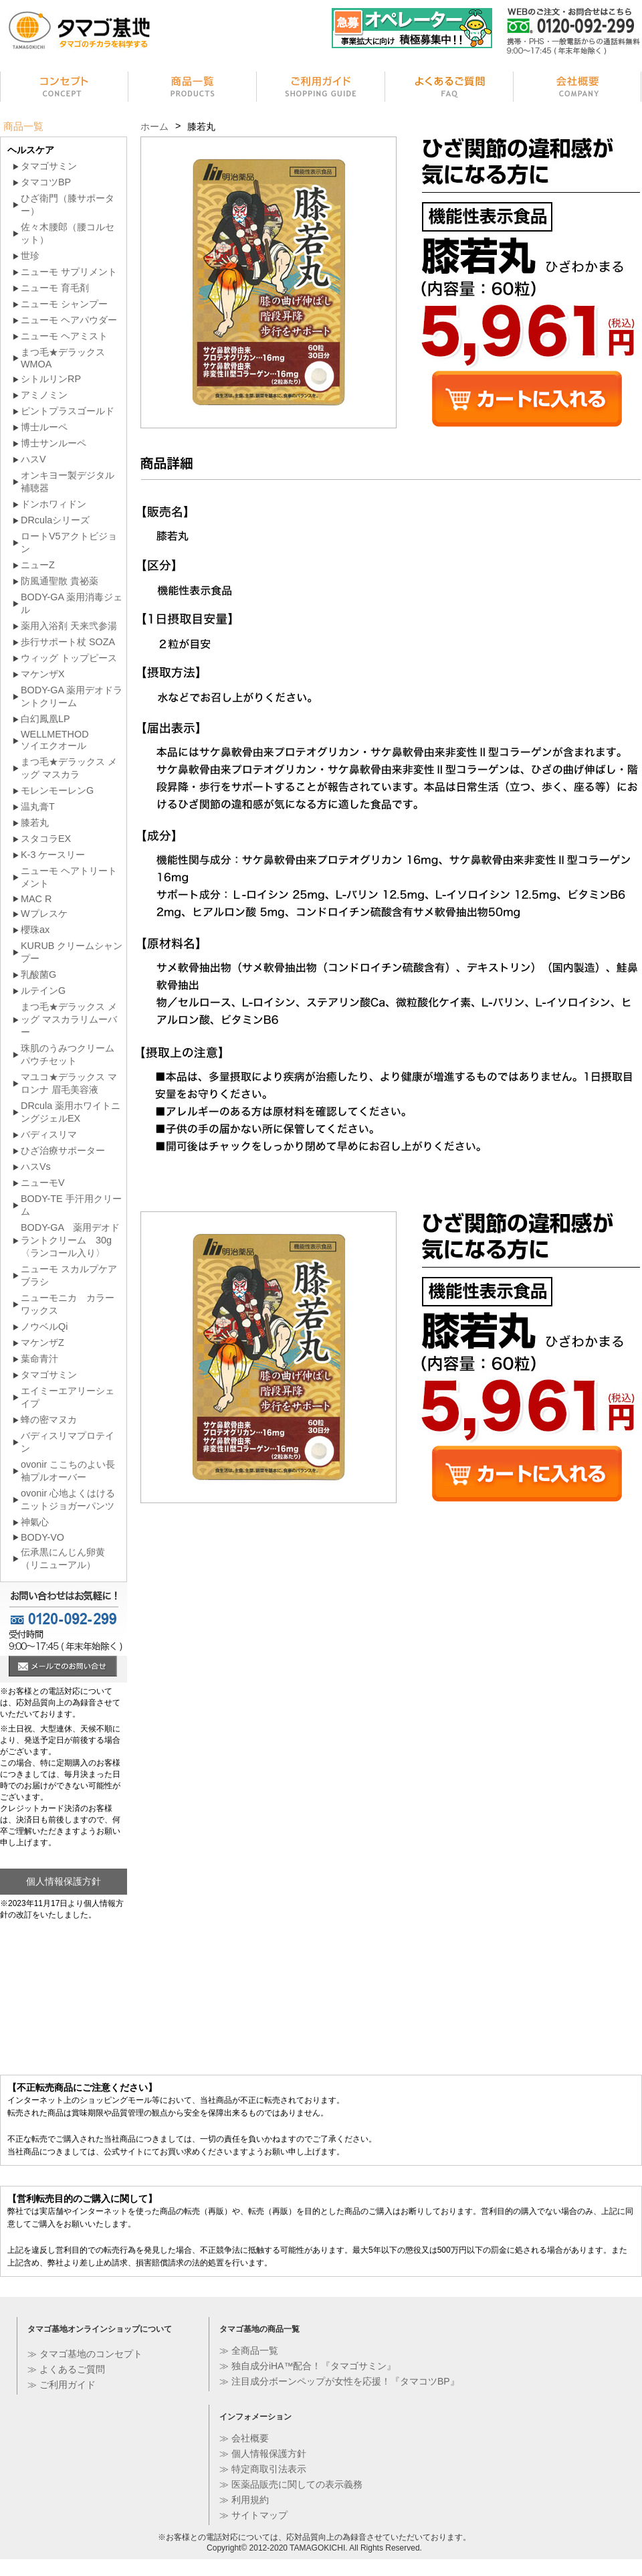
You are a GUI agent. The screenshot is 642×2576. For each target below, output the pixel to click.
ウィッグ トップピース (69, 658)
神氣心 (35, 1522)
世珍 (30, 255)
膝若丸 (35, 822)
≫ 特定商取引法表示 (262, 2469)
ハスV (33, 459)
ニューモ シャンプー (64, 303)
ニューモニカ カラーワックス (67, 1304)
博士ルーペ (44, 427)
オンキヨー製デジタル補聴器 (67, 481)
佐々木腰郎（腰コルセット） (67, 233)
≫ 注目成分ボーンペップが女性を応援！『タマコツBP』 (339, 2381)
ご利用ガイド (321, 88)
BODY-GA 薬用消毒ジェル (71, 603)
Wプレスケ (44, 913)
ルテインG (43, 990)
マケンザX (43, 674)
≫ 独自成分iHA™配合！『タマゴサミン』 (307, 2365)
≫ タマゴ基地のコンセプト (84, 2353)
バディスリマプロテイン (67, 1442)
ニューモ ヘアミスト (64, 336)
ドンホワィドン (53, 504)
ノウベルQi (44, 1326)
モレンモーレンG (57, 790)
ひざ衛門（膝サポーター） (67, 204)
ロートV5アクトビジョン (69, 542)
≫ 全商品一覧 (248, 2350)
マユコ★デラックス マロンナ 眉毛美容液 (69, 1083)
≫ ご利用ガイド (61, 2384)
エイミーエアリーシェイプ (67, 1397)
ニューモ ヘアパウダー (69, 320)
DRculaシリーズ (55, 520)
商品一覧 (192, 88)
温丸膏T (38, 806)
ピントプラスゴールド (67, 411)
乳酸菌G (38, 974)
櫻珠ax (35, 929)
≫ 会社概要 (244, 2438)
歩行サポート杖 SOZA (68, 641)
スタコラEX (46, 838)
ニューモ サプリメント (69, 271)
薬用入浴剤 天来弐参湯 (69, 625)
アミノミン (44, 395)
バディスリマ (49, 1134)
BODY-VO (42, 1537)
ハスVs (36, 1166)
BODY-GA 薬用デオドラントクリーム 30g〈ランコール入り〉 (70, 1240)
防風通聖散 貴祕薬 (59, 581)
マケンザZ (42, 1342)
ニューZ (38, 565)
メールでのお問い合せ (63, 1668)
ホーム (154, 126)
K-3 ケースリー (53, 854)
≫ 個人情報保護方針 (262, 2453)
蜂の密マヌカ (49, 1419)
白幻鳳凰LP (45, 718)
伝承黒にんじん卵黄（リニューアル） (63, 1558)
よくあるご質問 (449, 88)
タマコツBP (46, 182)
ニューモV (43, 1182)
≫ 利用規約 (244, 2499)
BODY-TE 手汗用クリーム (71, 1205)
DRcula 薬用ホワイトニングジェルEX (70, 1112)
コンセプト (64, 88)
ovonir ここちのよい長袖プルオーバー (68, 1470)
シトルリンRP (51, 378)
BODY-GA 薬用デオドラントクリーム (71, 696)
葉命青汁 (39, 1358)
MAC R (36, 898)
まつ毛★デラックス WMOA (63, 358)
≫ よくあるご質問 (66, 2369)
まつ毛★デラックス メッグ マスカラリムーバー (69, 1019)
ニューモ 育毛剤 (55, 287)
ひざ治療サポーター (63, 1150)
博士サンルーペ (53, 443)
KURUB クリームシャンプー (71, 952)
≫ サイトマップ (253, 2515)
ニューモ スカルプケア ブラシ (69, 1275)
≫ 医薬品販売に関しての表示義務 (290, 2484)
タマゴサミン (49, 166)
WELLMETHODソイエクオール (55, 740)
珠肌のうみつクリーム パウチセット (67, 1054)
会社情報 (578, 88)
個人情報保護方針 (63, 1881)
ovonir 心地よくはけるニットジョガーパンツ (68, 1499)
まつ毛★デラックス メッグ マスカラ (69, 768)
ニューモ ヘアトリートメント (69, 877)
